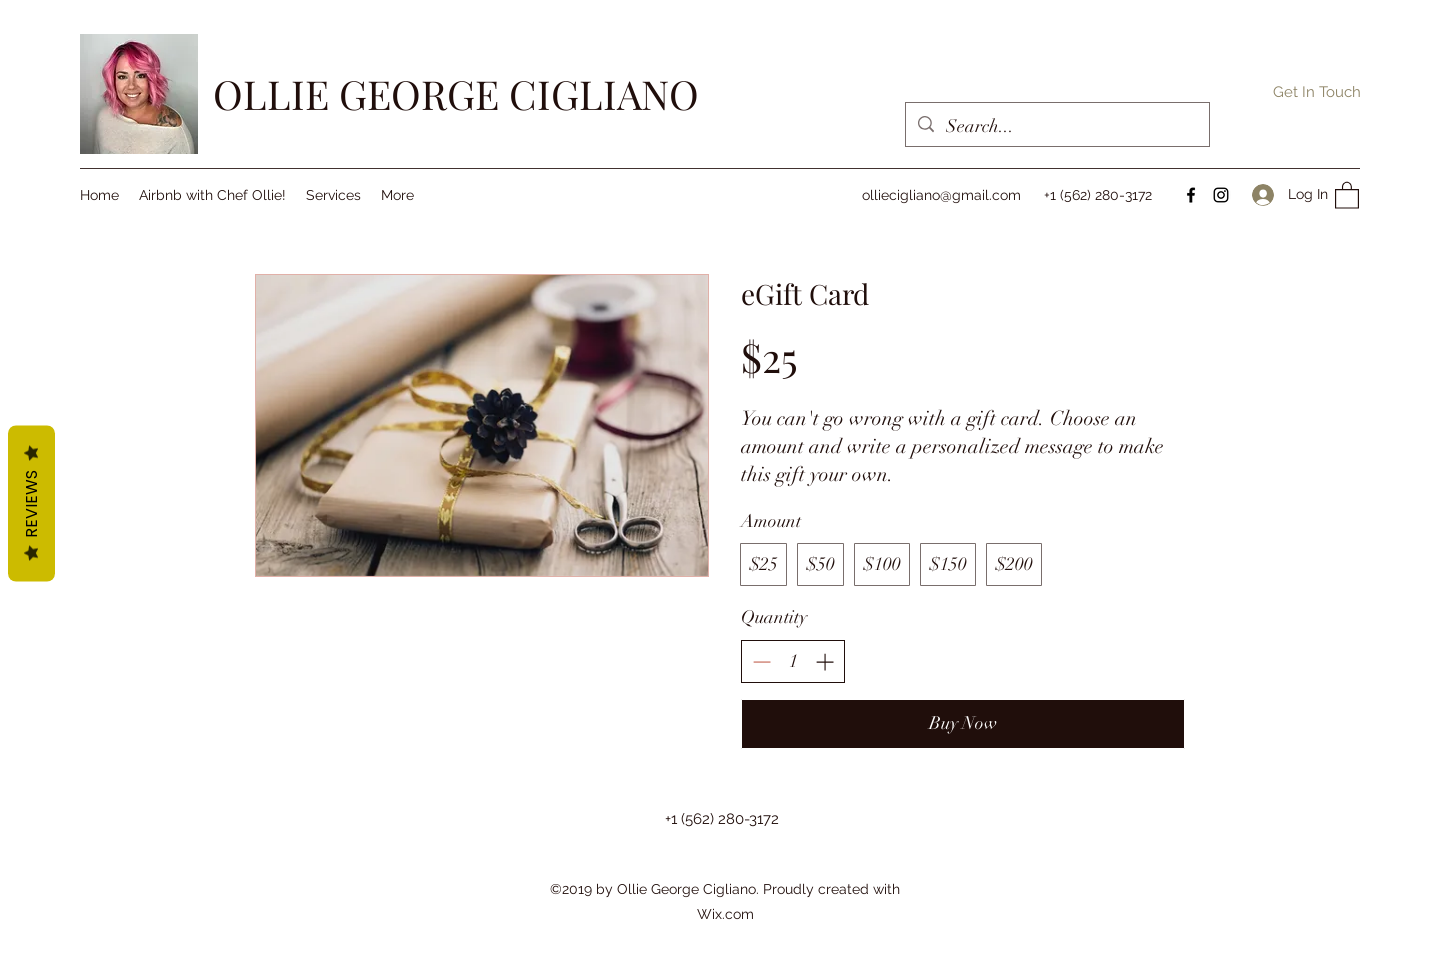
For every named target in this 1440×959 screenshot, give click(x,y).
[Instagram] (1221, 195)
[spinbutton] (793, 661)
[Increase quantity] (824, 661)
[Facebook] (1191, 195)
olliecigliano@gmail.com (941, 195)
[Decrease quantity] (761, 661)
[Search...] (1056, 127)
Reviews (31, 503)
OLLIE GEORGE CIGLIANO (456, 93)
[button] (1317, 92)
